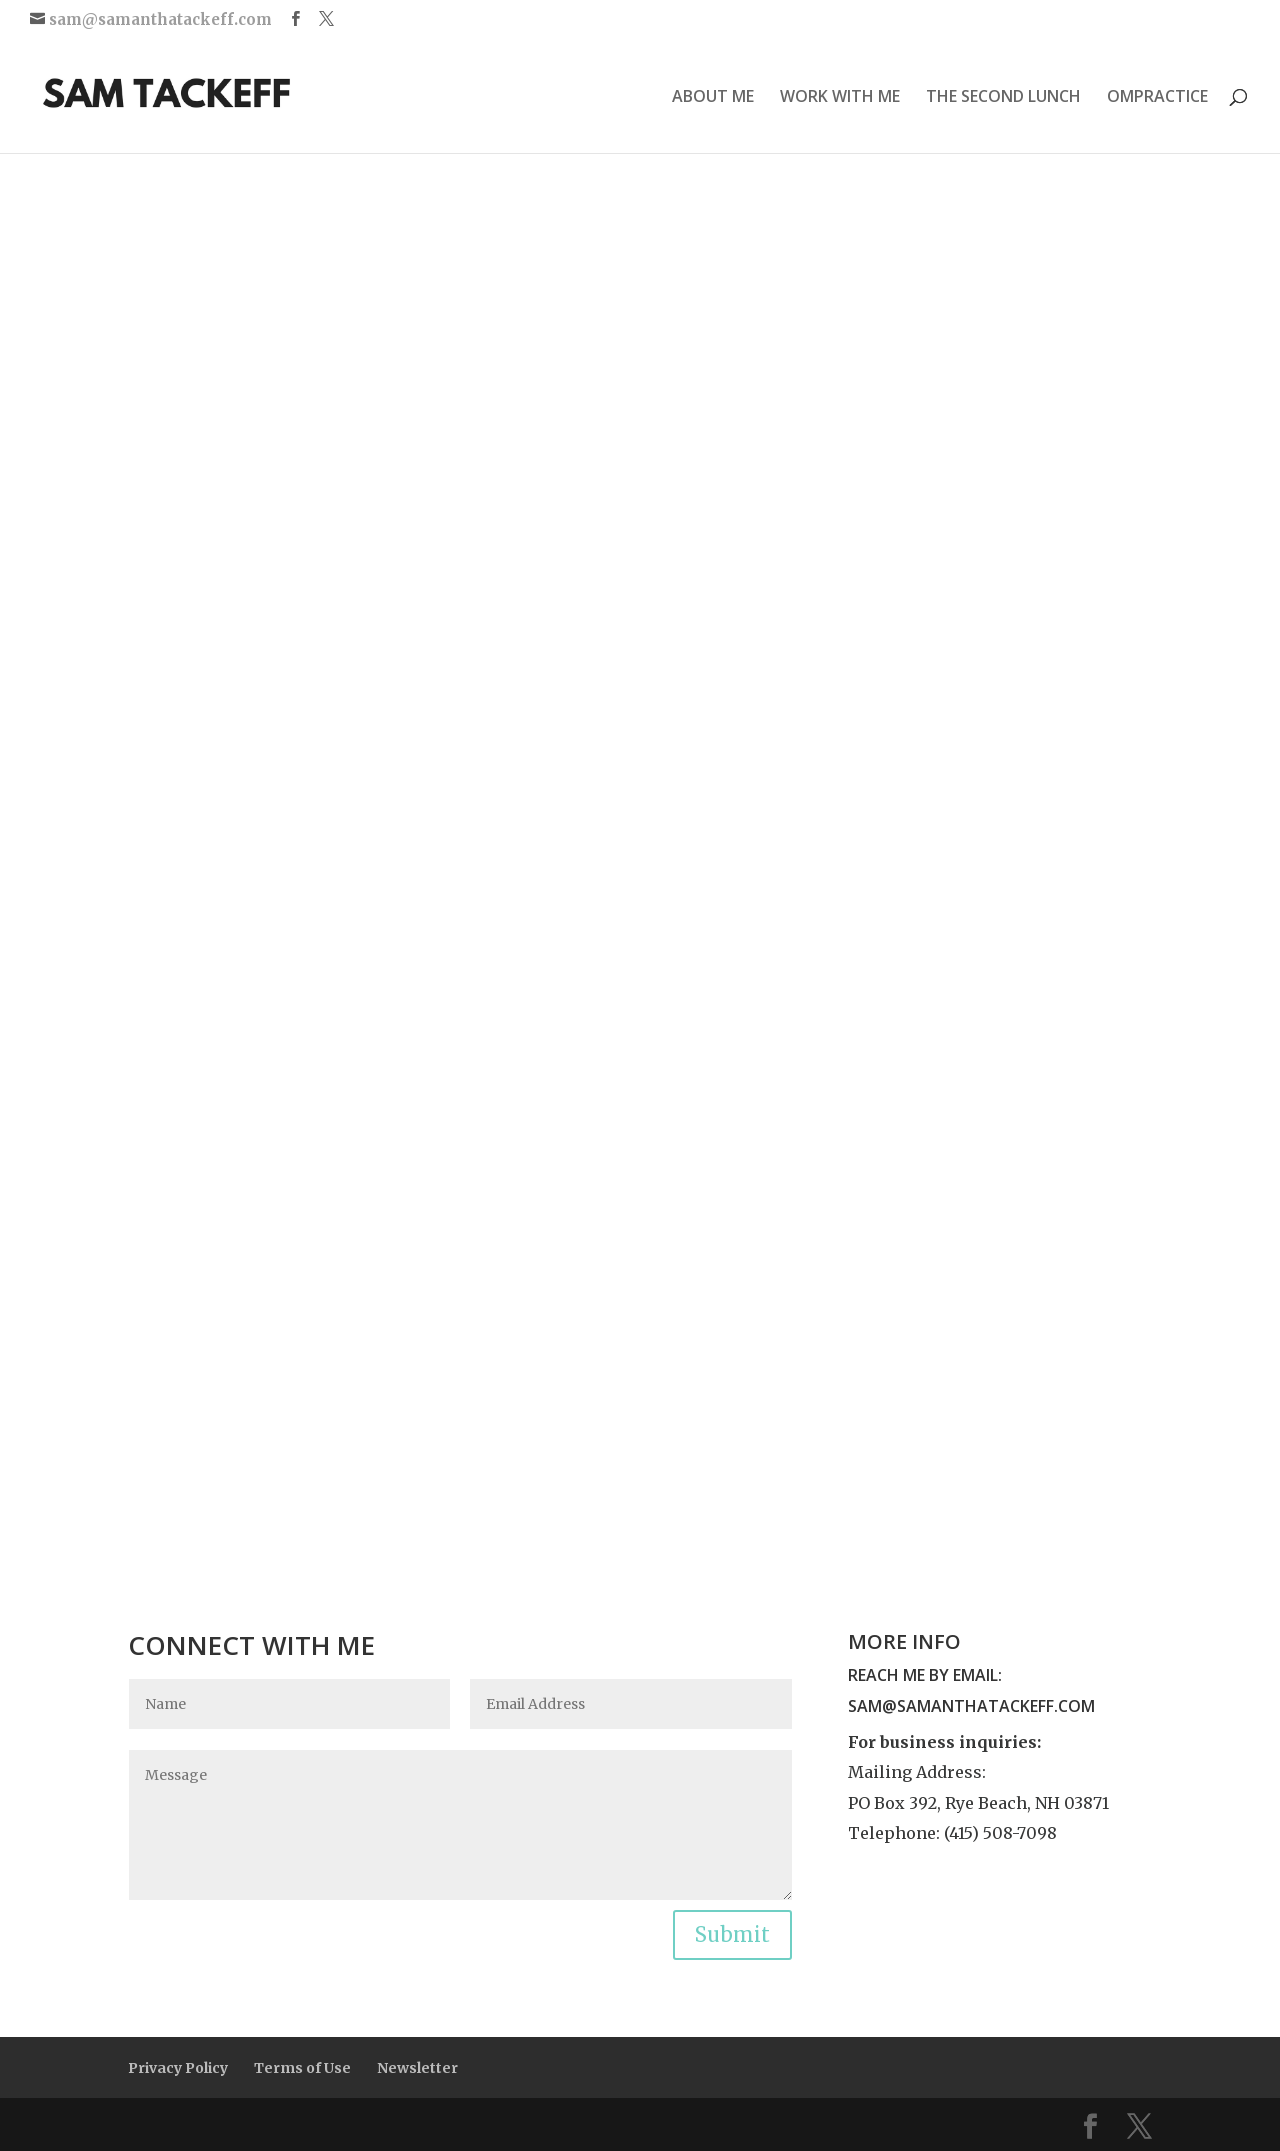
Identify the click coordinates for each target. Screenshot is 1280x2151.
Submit (732, 1934)
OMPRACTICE (1157, 98)
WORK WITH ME (840, 98)
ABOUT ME (713, 98)
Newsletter (417, 2068)
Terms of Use (302, 2068)
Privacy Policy (178, 2068)
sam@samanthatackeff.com (971, 1706)
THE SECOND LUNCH (1003, 98)
